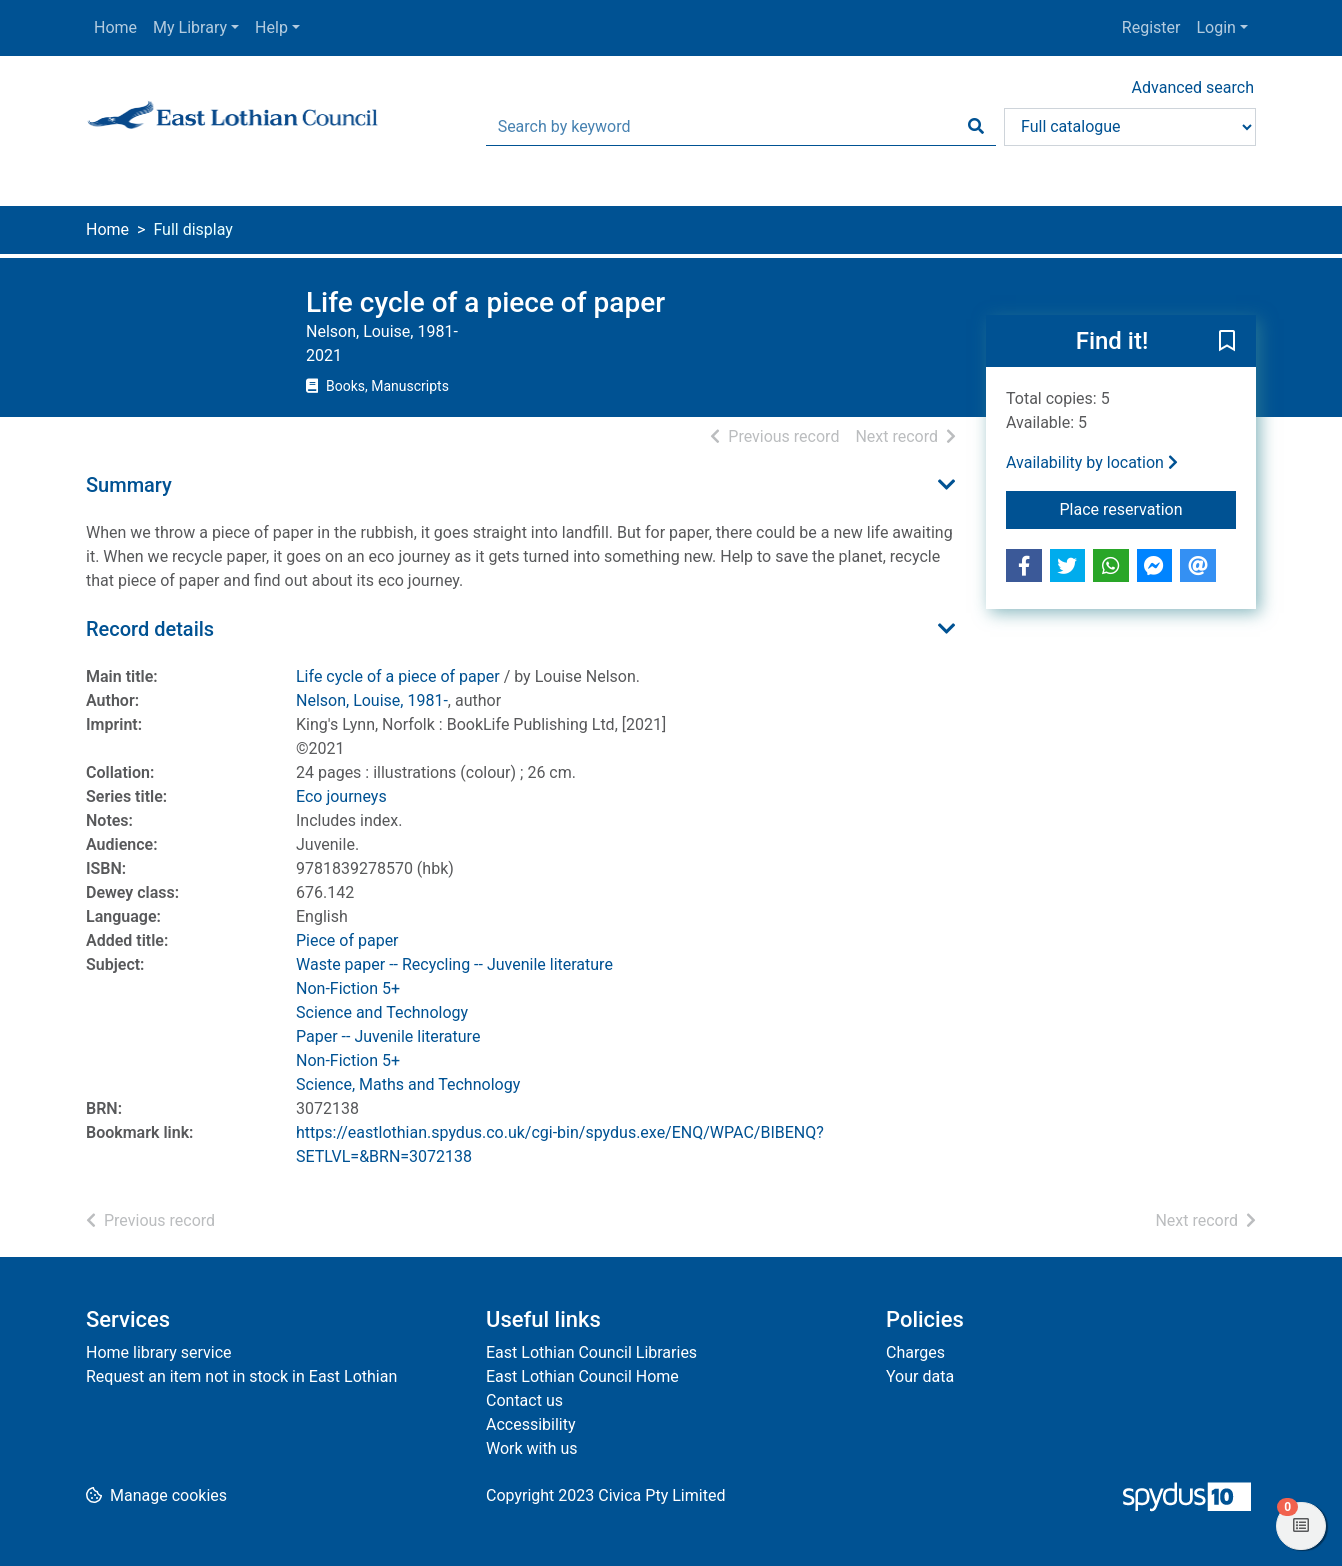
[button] (1227, 342)
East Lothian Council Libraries (591, 1352)
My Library (190, 27)
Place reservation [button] (1148, 508)
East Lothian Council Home (582, 1376)
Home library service (159, 1352)
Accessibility (531, 1424)
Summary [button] (129, 485)
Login (1215, 27)
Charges (915, 1352)
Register (1151, 27)
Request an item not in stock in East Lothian (241, 1376)
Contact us (524, 1400)
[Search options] (1130, 127)
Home (115, 27)
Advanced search (1193, 87)
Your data (920, 1376)
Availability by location (1092, 462)
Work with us (532, 1448)
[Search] (976, 127)
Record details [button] (150, 629)
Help (271, 27)
